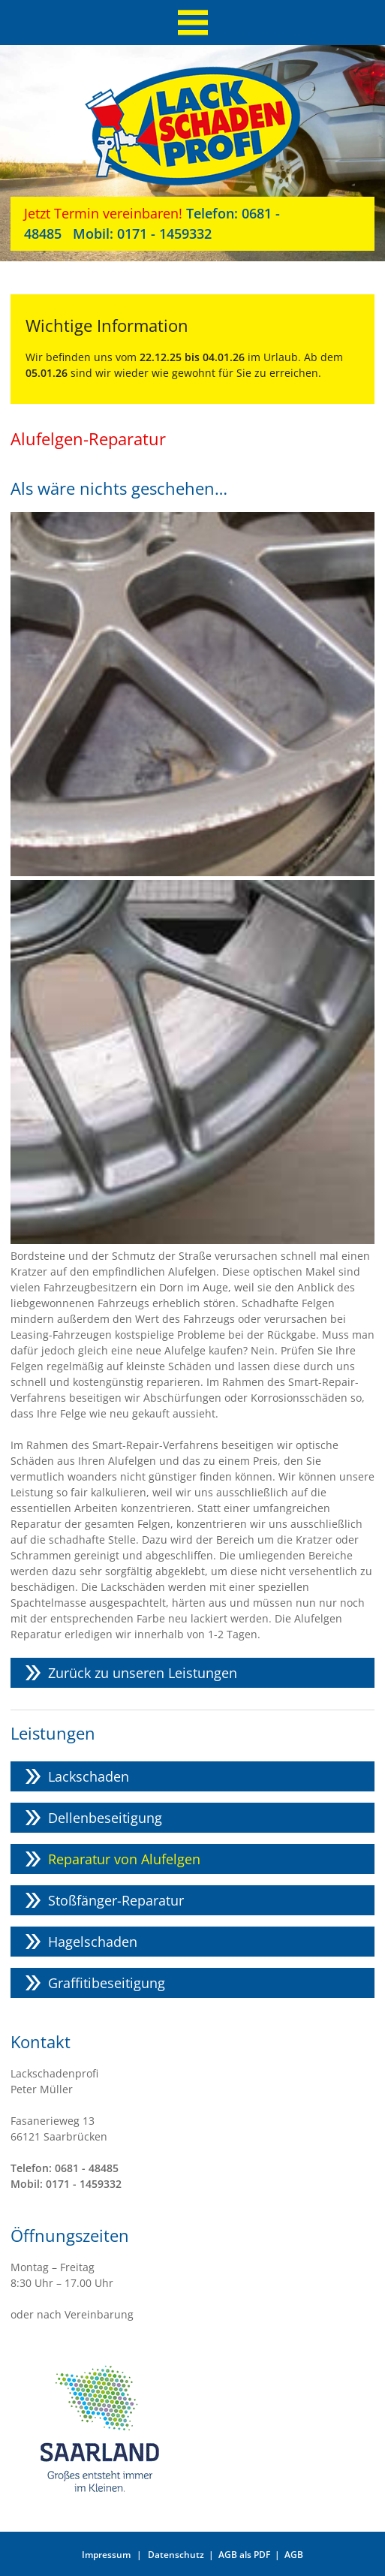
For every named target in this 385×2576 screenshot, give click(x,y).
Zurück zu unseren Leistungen (142, 1673)
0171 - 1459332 (137, 233)
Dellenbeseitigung (105, 1818)
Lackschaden (88, 1776)
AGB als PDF (244, 2554)
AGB (293, 2554)
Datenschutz (176, 2554)
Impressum (106, 2554)
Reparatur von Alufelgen (124, 1859)
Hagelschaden (92, 1942)
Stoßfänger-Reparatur (116, 1900)
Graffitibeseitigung (106, 1983)
